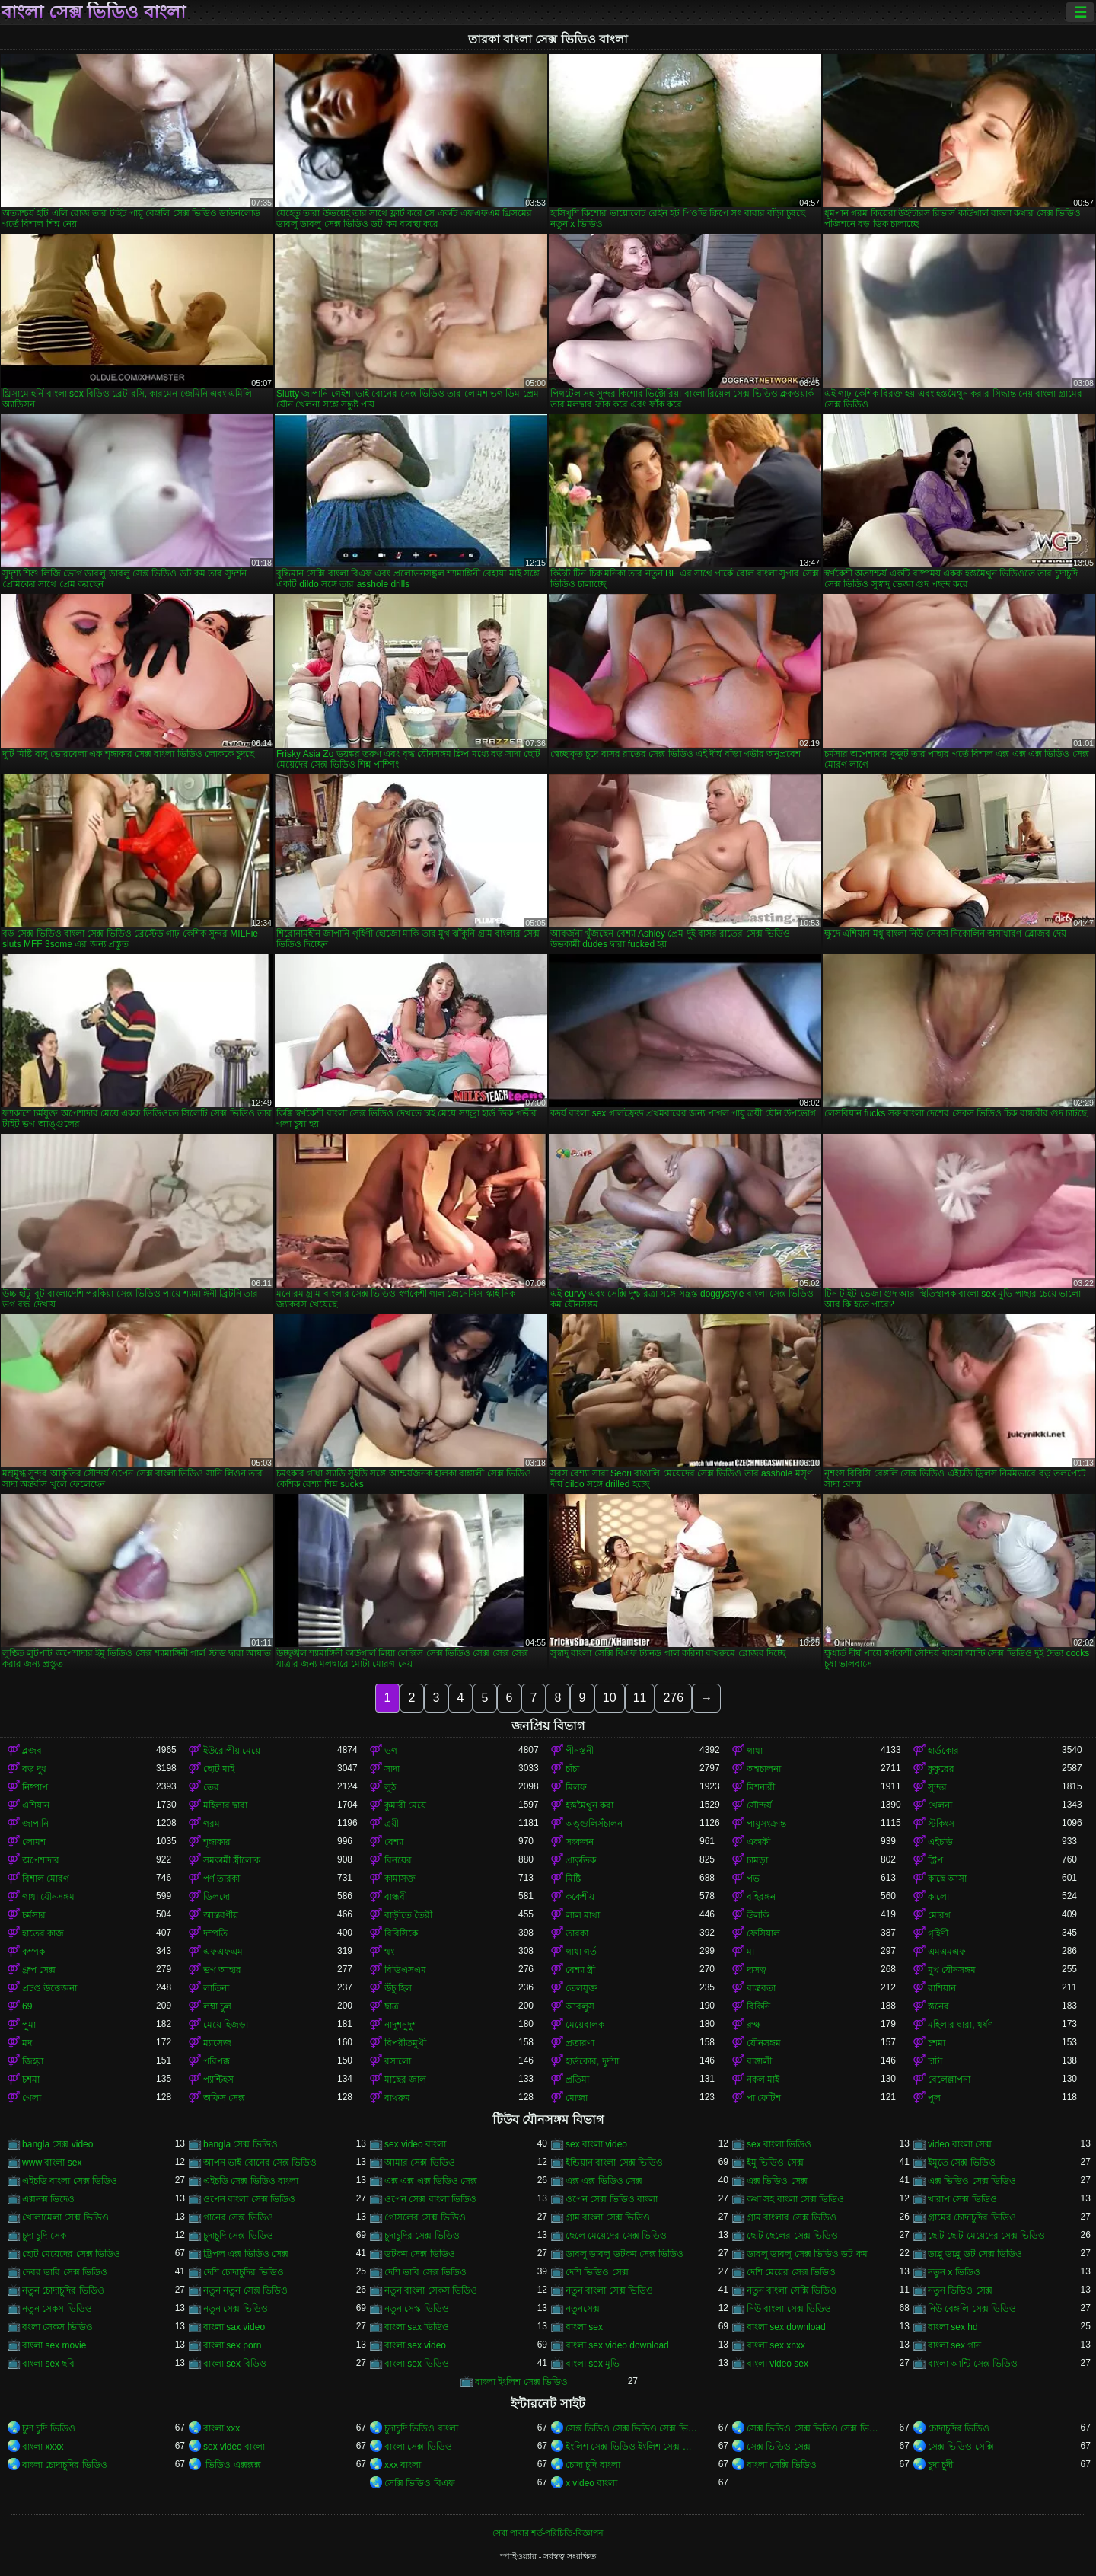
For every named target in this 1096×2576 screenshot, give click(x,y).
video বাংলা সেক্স (960, 2144)
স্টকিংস (941, 1823)
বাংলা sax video (234, 2327)
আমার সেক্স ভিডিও (419, 2162)
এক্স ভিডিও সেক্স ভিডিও (972, 2180)
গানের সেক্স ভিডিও (238, 2217)
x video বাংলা (591, 2483)
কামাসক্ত (400, 1878)
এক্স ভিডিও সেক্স (777, 2180)
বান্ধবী (395, 1896)
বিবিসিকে (401, 1933)
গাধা (755, 1750)
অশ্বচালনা (764, 1769)
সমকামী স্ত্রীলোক (231, 1860)
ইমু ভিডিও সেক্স (775, 2162)
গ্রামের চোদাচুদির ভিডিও (972, 2217)
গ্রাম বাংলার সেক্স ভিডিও (791, 2217)
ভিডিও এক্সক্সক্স (232, 2464)
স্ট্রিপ (935, 1860)
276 (673, 1697)
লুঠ (390, 1787)
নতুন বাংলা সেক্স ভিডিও (609, 2290)
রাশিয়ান (942, 1988)
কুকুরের (941, 1769)
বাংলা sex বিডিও (234, 2363)
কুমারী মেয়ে (405, 1805)
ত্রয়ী (391, 1823)
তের (211, 1787)
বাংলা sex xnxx (776, 2345)
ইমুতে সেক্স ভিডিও (962, 2162)
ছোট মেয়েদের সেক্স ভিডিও (71, 2254)
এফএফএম (223, 1951)
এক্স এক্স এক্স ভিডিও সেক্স (430, 2180)
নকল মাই (763, 2079)
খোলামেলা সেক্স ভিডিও (65, 2217)
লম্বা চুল (217, 2006)
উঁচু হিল (398, 1988)
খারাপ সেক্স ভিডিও (962, 2199)
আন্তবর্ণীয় (220, 1915)
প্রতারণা (580, 2043)
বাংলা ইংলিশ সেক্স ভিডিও (521, 2381)
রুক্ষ (754, 2024)
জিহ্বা (32, 2061)
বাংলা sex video (415, 2345)
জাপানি (35, 1823)
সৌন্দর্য (759, 1805)
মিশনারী (761, 1787)
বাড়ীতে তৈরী (408, 1915)
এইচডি (940, 1842)
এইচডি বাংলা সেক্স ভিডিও (69, 2180)
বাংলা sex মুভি (593, 2363)
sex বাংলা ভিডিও (779, 2144)
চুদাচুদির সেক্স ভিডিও (422, 2235)
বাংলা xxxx (42, 2446)
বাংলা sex (584, 2327)
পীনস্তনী (580, 1750)
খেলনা (940, 1805)
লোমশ (34, 1842)
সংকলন (580, 1842)
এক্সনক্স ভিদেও (48, 2199)
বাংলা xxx (221, 2428)
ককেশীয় (580, 1896)
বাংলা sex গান (954, 2345)
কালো (938, 1896)
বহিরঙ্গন (761, 1896)
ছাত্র (391, 2006)
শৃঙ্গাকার (217, 1842)
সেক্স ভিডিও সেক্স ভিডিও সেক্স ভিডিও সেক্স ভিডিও (632, 2428)
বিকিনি (758, 2006)
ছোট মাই (218, 1769)
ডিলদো (216, 1896)
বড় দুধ (34, 1769)
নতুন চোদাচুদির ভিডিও (63, 2290)
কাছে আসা (947, 1878)
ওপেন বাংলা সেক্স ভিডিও (249, 2199)
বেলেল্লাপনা (949, 2079)
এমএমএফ (947, 1951)
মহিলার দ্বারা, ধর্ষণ (960, 2024)
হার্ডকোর (943, 1750)
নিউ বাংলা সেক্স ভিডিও (789, 2308)
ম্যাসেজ (217, 2043)
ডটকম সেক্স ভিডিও (419, 2254)
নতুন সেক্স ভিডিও (235, 2308)
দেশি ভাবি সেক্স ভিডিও (425, 2272)
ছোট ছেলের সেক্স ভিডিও (792, 2235)
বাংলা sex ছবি (48, 2363)
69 (27, 2006)
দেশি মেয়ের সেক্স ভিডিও (791, 2272)
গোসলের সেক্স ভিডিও (425, 2217)
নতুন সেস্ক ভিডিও (416, 2308)
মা (750, 1951)
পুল (934, 2097)
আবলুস (580, 2006)
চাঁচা (572, 1769)
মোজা (577, 2097)
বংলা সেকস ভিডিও (57, 2327)
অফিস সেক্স (224, 2097)
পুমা (29, 2024)
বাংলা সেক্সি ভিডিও (782, 2464)
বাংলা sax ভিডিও (416, 2327)
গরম (211, 1823)
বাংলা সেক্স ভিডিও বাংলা (94, 12)
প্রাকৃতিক (581, 1860)
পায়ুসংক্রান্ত (766, 1823)
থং (389, 1951)
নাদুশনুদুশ (400, 2024)
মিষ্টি (573, 1878)
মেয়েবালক (585, 2024)
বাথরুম (397, 2097)
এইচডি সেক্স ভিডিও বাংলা (250, 2180)
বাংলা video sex (777, 2363)
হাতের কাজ (43, 1933)
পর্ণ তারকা (221, 1878)
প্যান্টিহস (218, 2079)
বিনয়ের (398, 1860)
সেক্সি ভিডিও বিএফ (419, 2483)
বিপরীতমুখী (405, 2043)
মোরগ (939, 1915)
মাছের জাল (405, 2079)
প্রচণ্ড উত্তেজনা (49, 1988)
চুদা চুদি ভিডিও (48, 2428)
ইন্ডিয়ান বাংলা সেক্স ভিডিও (614, 2162)
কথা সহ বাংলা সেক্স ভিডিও (795, 2199)
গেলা (31, 2097)
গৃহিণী (938, 1933)
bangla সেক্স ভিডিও (240, 2144)
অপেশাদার (40, 1860)
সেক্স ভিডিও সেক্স (779, 2446)
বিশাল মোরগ (45, 1878)
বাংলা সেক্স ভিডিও (418, 2446)
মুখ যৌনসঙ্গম (952, 1970)
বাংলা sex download (786, 2327)
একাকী (758, 1842)
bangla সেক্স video (57, 2144)
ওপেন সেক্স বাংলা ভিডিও (430, 2199)
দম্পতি (215, 1933)
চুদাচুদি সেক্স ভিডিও (238, 2235)
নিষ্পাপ (35, 1787)
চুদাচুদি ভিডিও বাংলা (421, 2428)
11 (640, 1697)
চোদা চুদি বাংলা (593, 2464)
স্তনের (938, 2006)
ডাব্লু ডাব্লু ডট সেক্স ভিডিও (975, 2254)
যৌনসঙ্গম (764, 2043)
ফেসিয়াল (763, 1933)
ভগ (390, 1750)
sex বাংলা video (596, 2144)
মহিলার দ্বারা (225, 1805)
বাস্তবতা (761, 1988)
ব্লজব (32, 1750)
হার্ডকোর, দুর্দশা (592, 2061)
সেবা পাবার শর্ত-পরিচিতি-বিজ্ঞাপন (548, 2532)
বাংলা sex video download (617, 2345)
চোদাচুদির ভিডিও (958, 2428)
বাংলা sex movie (54, 2345)
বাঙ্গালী (759, 2061)
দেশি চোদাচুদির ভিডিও (243, 2272)
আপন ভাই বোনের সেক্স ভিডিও (260, 2162)
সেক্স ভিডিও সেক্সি (961, 2446)
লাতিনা (216, 1988)
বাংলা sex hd (953, 2327)
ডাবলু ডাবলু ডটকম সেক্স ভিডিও (624, 2254)
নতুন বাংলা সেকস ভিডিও (430, 2290)
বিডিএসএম (405, 1970)
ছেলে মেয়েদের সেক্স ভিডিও (616, 2235)
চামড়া (757, 1860)
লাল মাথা (583, 1915)
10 (609, 1697)
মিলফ (576, 1787)
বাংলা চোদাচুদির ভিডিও (64, 2464)
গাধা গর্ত (581, 1951)
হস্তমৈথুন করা (589, 1805)
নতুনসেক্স (583, 2308)
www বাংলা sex (51, 2162)
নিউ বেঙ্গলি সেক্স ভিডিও (972, 2308)
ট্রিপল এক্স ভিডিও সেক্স (245, 2254)
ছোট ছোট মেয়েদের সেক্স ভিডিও (986, 2235)
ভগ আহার (222, 1970)
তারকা (577, 1933)
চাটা (935, 2061)
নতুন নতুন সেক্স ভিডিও (245, 2290)
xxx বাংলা (402, 2464)
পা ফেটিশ (764, 2097)
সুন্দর (937, 1787)
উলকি (758, 1915)
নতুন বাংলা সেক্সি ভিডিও (791, 2290)
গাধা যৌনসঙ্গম (48, 1896)
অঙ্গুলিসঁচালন (594, 1823)
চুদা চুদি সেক (44, 2235)
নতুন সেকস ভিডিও (57, 2308)
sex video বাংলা (415, 2144)
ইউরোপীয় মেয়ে (231, 1750)
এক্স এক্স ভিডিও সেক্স (604, 2180)
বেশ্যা (393, 1842)
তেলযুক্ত (581, 1988)
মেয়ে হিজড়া (225, 2024)
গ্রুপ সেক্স (39, 1970)
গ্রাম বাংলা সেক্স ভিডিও (608, 2217)
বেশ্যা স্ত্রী (580, 1970)
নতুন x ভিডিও (954, 2272)
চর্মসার (34, 1915)
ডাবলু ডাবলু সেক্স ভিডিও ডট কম (807, 2254)
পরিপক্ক (216, 2061)
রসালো (397, 2061)
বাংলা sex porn (232, 2345)
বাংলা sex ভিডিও (416, 2363)
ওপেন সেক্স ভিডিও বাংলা (612, 2199)
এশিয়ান (35, 1805)
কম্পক (33, 1951)
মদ (27, 2043)
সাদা (392, 1769)
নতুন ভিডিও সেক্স (960, 2290)
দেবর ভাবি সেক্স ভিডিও (64, 2272)
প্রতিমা (577, 2079)
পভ (753, 1878)
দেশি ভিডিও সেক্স (597, 2272)
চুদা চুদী (940, 2464)
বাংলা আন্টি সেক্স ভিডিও (973, 2363)
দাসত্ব (756, 1970)
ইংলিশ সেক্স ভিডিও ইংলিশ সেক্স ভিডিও (632, 2446)
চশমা (936, 2043)
